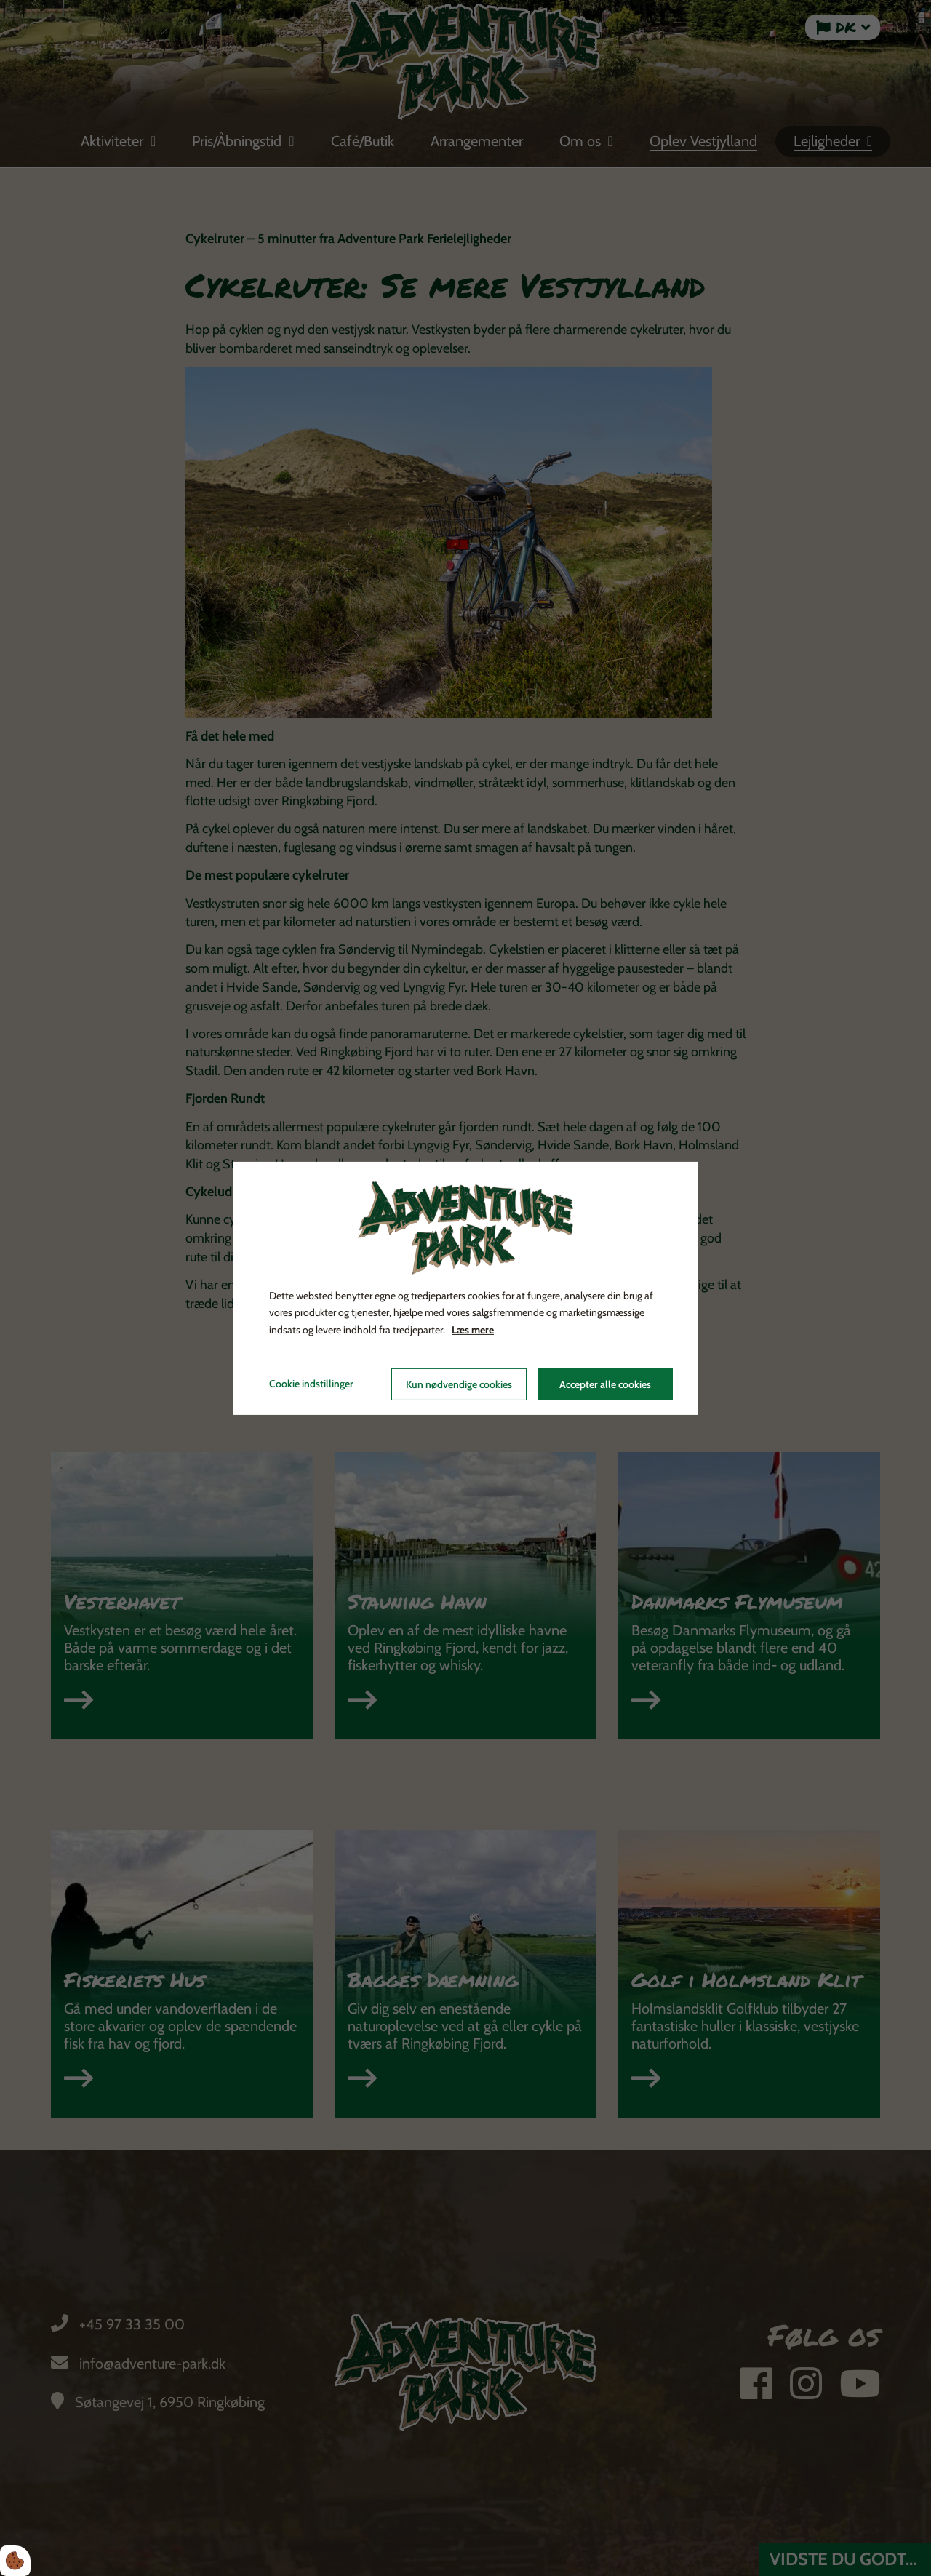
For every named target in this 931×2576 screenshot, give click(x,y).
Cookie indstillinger (311, 1383)
